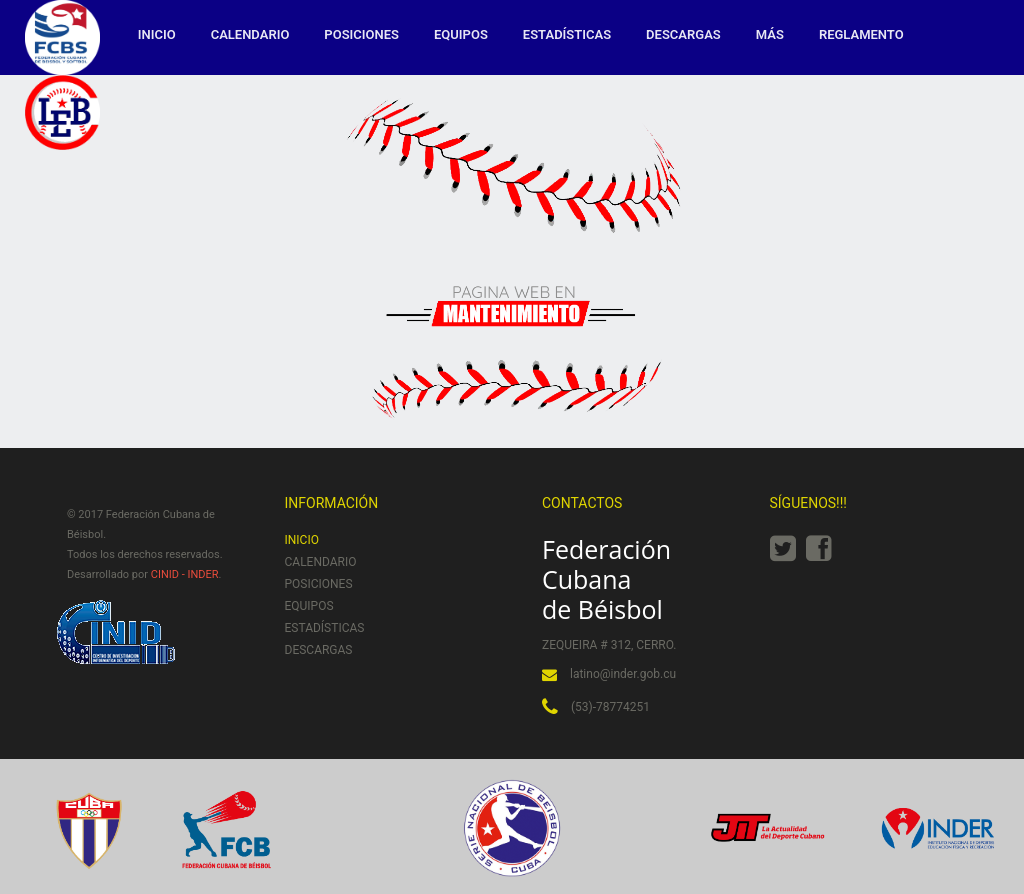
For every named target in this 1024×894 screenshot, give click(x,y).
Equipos (461, 34)
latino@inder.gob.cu (623, 674)
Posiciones (361, 34)
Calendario (250, 34)
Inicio (157, 34)
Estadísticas (567, 34)
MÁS (770, 34)
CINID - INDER (185, 574)
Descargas (683, 34)
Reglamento (861, 34)
